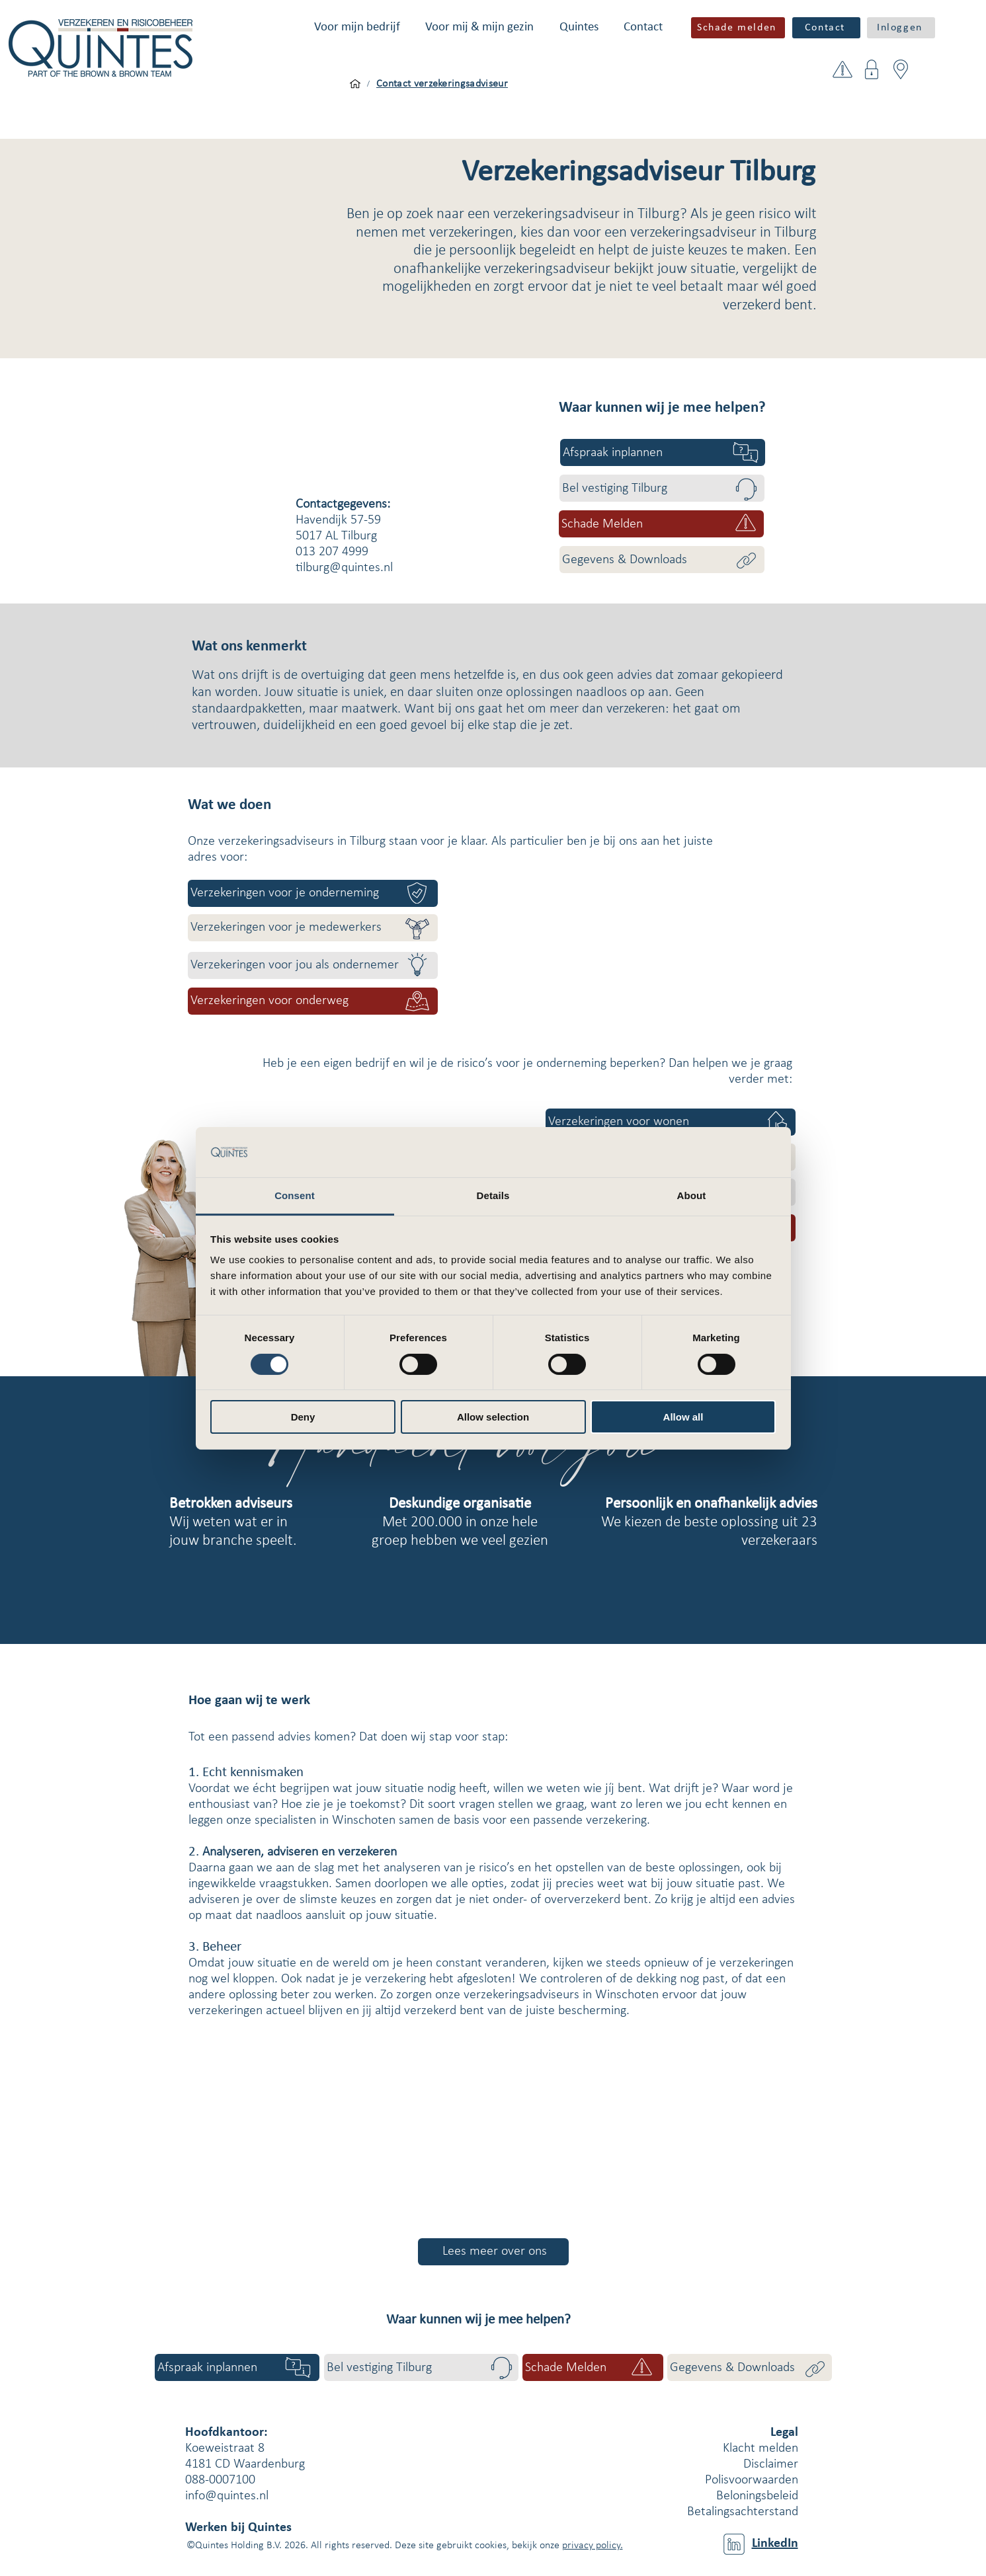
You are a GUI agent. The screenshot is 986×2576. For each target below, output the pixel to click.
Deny (303, 1417)
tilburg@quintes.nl (344, 567)
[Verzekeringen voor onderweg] (313, 1001)
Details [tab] (493, 1195)
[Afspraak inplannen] (662, 452)
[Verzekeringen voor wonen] (671, 1122)
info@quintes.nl (226, 2496)
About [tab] (691, 1195)
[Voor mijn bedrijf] (355, 84)
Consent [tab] (294, 1195)
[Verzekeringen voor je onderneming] (313, 893)
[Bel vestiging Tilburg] (661, 488)
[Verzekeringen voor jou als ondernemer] (313, 965)
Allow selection (493, 1417)
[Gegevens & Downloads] (661, 559)
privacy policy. (592, 2545)
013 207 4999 (332, 552)
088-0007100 (220, 2480)
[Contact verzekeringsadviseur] (442, 84)
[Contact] (826, 27)
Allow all (683, 1417)
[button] (357, 27)
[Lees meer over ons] (493, 2251)
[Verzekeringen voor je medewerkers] (313, 927)
